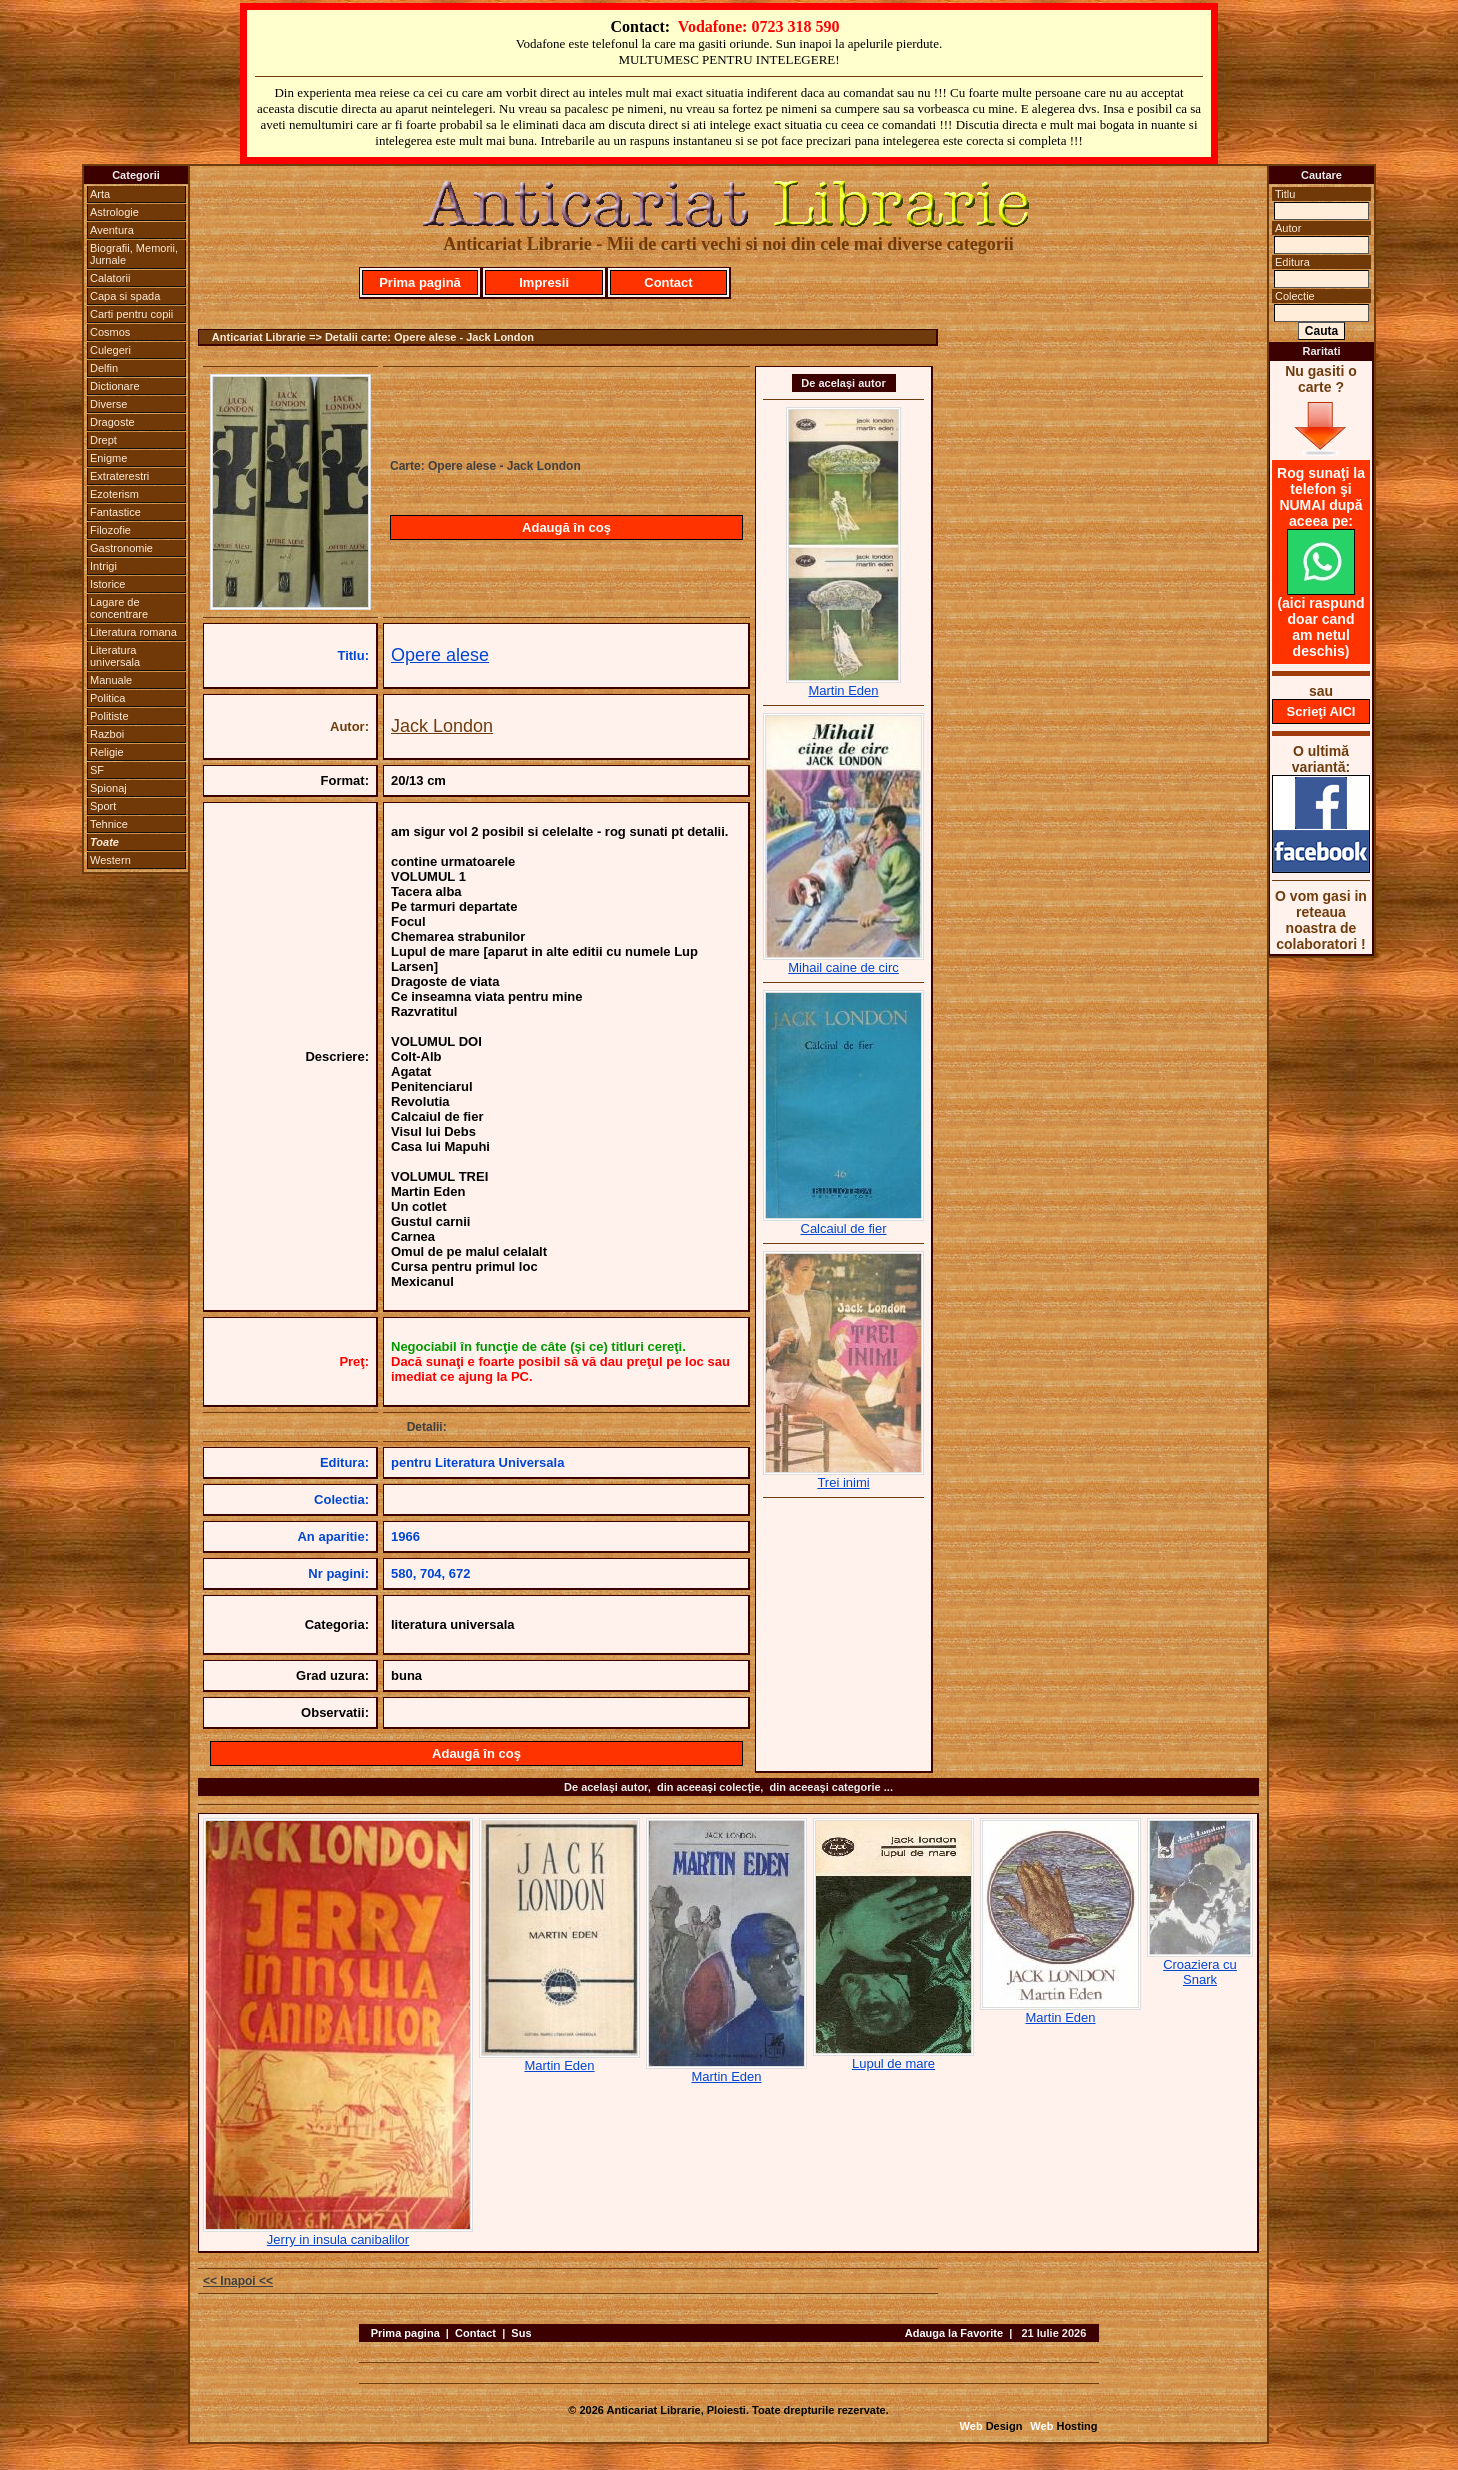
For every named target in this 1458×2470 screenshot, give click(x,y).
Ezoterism (114, 494)
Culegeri (110, 350)
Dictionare (115, 386)
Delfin (104, 368)
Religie (107, 752)
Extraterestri (119, 476)
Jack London (442, 726)
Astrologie (114, 212)
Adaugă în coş (566, 527)
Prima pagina (405, 2333)
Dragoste (112, 422)
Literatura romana (133, 632)
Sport (103, 806)
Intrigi (103, 566)
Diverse (108, 404)
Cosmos (110, 332)
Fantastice (115, 512)
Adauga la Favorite (954, 2333)
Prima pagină (420, 282)
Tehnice (109, 824)
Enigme (108, 458)
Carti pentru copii (131, 314)
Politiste (109, 716)
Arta (100, 194)
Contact (668, 282)
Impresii (544, 282)
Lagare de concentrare (119, 608)
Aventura (112, 230)
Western (110, 860)
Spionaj (108, 788)
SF (97, 770)
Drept (103, 440)
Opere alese (440, 655)
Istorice (107, 584)
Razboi (107, 734)
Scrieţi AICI (1321, 711)
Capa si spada (125, 296)
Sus (521, 2333)
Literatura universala (115, 656)
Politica (107, 698)
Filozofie (110, 530)
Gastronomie (121, 548)
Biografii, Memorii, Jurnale (134, 254)
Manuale (111, 680)
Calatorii (110, 278)
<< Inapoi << (238, 2281)
